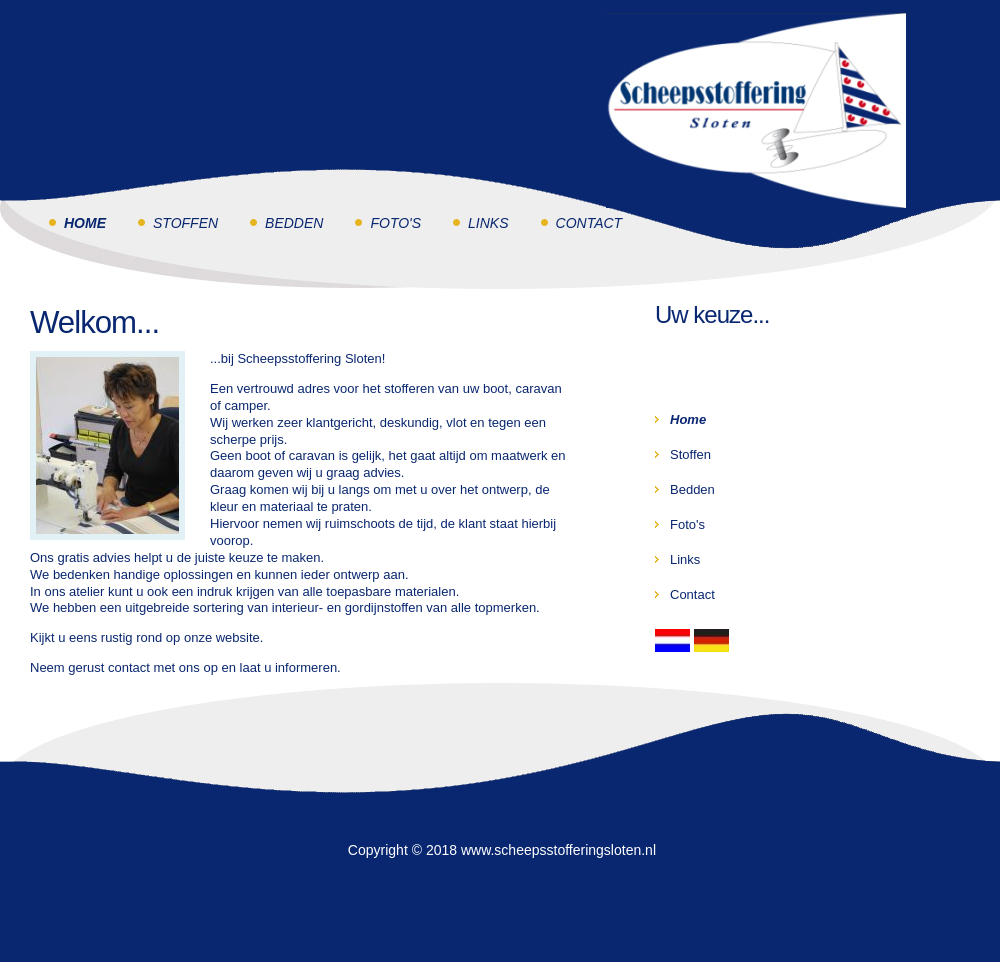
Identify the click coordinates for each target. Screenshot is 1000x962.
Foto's (395, 223)
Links (488, 223)
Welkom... (94, 322)
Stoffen (185, 223)
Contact (589, 223)
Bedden (294, 223)
